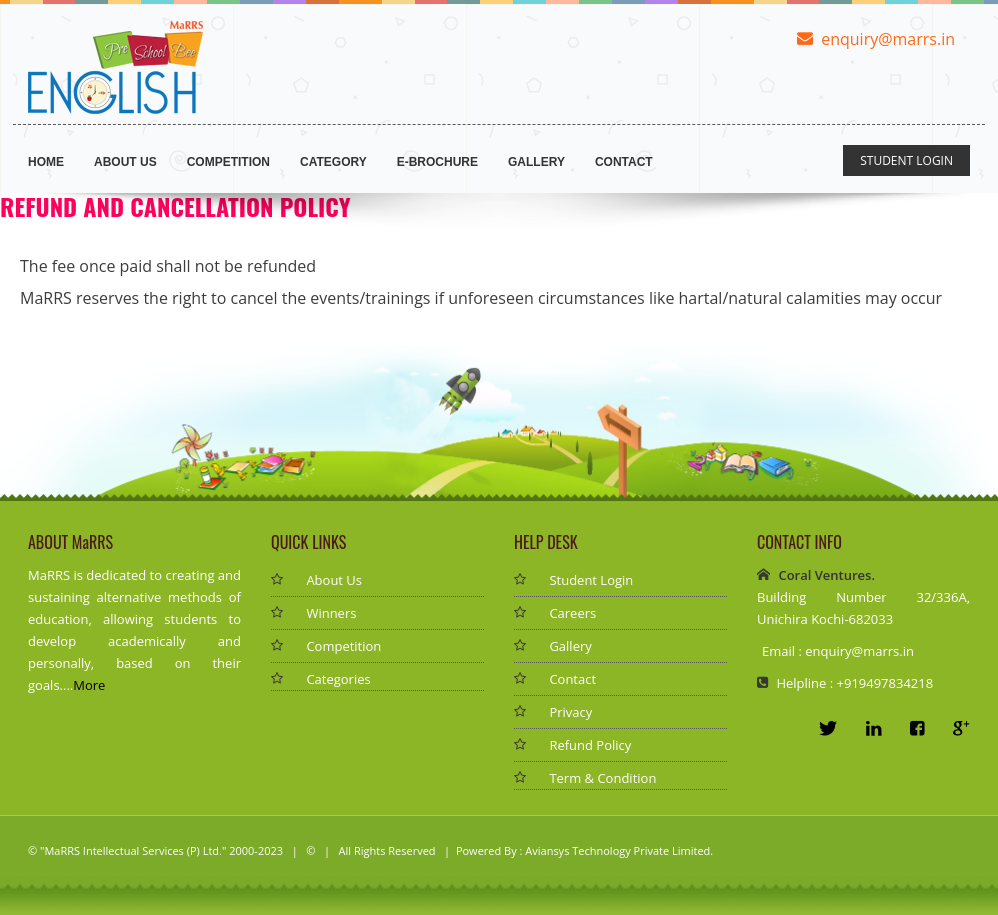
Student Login (591, 580)
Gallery (536, 162)
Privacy (570, 712)
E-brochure (437, 162)
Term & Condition (602, 778)
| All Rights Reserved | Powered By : (421, 850)
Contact (624, 162)
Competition (228, 162)
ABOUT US (125, 162)
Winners (331, 613)
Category (333, 162)
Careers (572, 613)
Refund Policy (590, 745)
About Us (334, 580)
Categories (338, 679)
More (89, 685)
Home (46, 162)
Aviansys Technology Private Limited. (619, 850)
